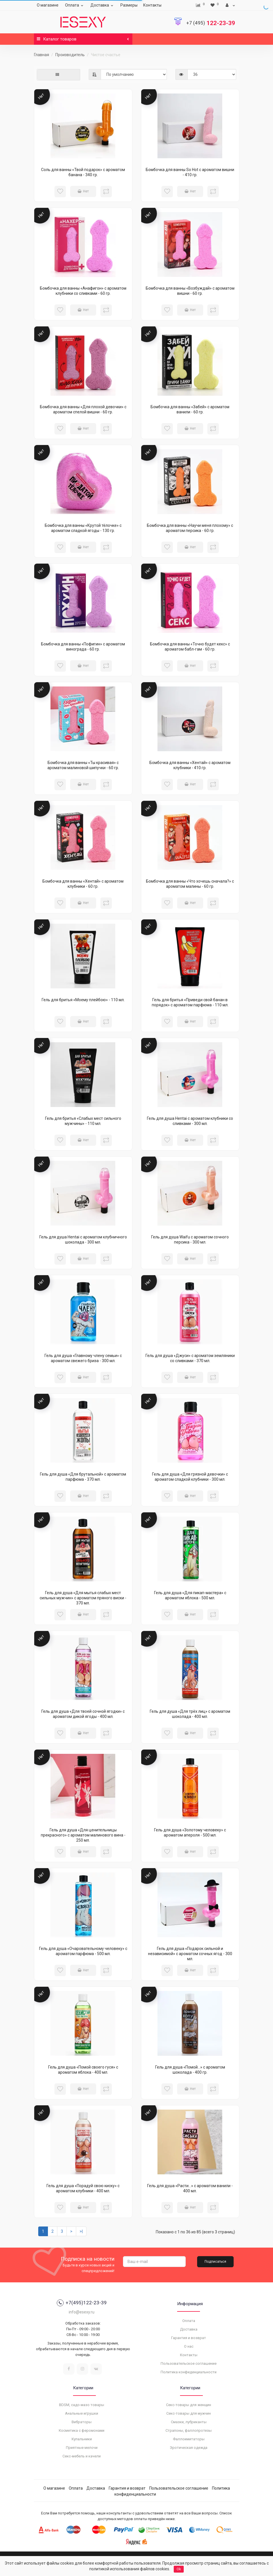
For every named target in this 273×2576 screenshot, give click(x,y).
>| (81, 2231)
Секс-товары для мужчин (188, 2413)
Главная (41, 54)
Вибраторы (82, 2422)
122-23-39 (210, 23)
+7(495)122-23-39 (82, 2302)
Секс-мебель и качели (81, 2456)
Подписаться (215, 2262)
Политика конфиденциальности (189, 2372)
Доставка (102, 5)
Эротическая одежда (188, 2447)
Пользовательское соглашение (189, 2363)
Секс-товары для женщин (188, 2405)
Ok (179, 2569)
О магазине (47, 5)
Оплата (75, 5)
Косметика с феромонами (81, 2430)
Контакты (152, 5)
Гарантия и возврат (188, 2338)
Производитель (70, 54)
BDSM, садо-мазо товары (81, 2405)
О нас (188, 2346)
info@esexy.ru (81, 2312)
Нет (83, 191)
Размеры (128, 5)
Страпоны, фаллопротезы (188, 2430)
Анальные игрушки (81, 2413)
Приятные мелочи (82, 2447)
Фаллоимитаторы (189, 2439)
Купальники (82, 2439)
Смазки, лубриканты (189, 2422)
